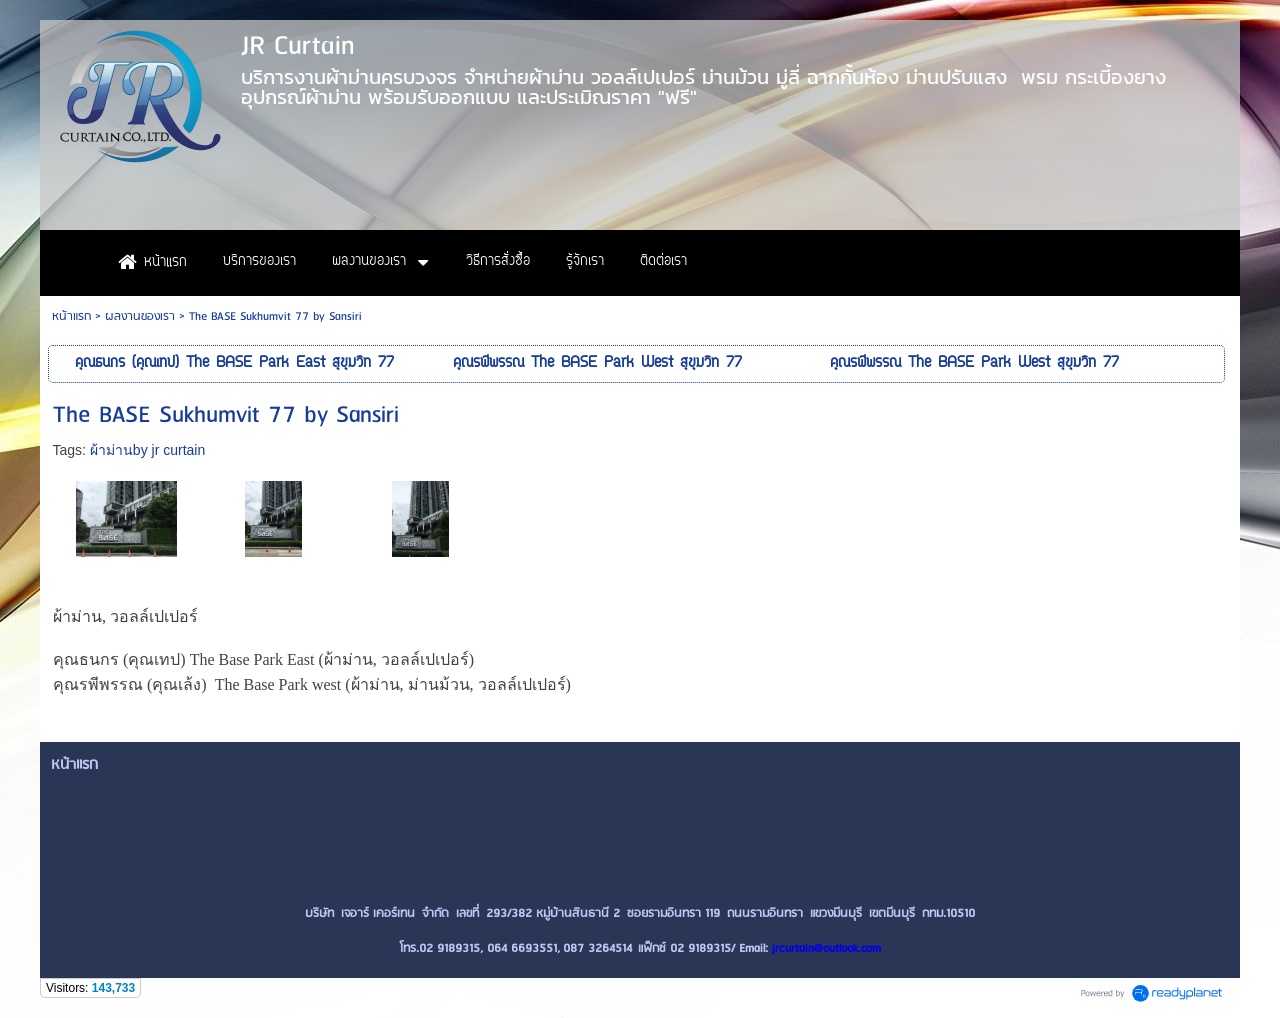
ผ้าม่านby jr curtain (147, 450)
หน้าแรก (71, 316)
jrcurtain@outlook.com (826, 948)
